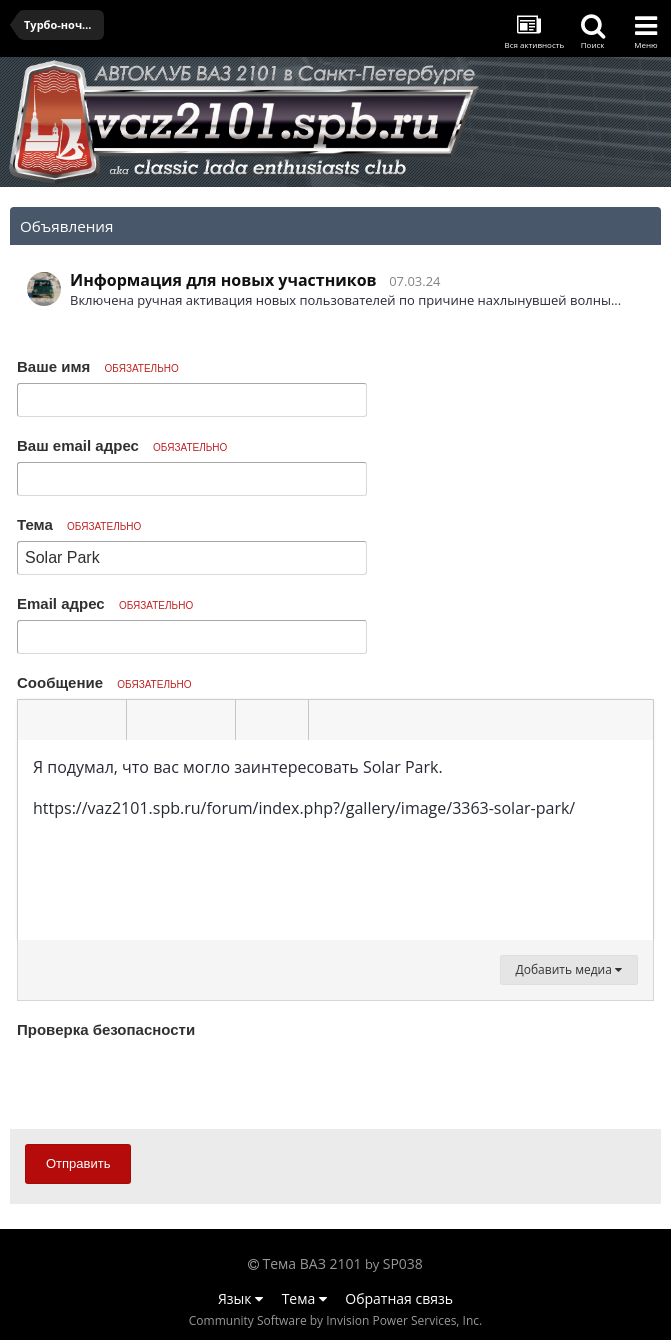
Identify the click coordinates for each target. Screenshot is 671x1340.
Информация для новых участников (223, 280)
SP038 (403, 1263)
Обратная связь (399, 1298)
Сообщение (104, 682)
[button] (36, 720)
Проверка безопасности (106, 1029)
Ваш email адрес (122, 445)
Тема (79, 524)
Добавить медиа (569, 969)
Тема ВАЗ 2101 (312, 1263)
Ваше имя (98, 366)
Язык (240, 1298)
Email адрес (105, 603)
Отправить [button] (78, 1163)
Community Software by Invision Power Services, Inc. (335, 1320)
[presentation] (169, 1083)
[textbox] (335, 840)
